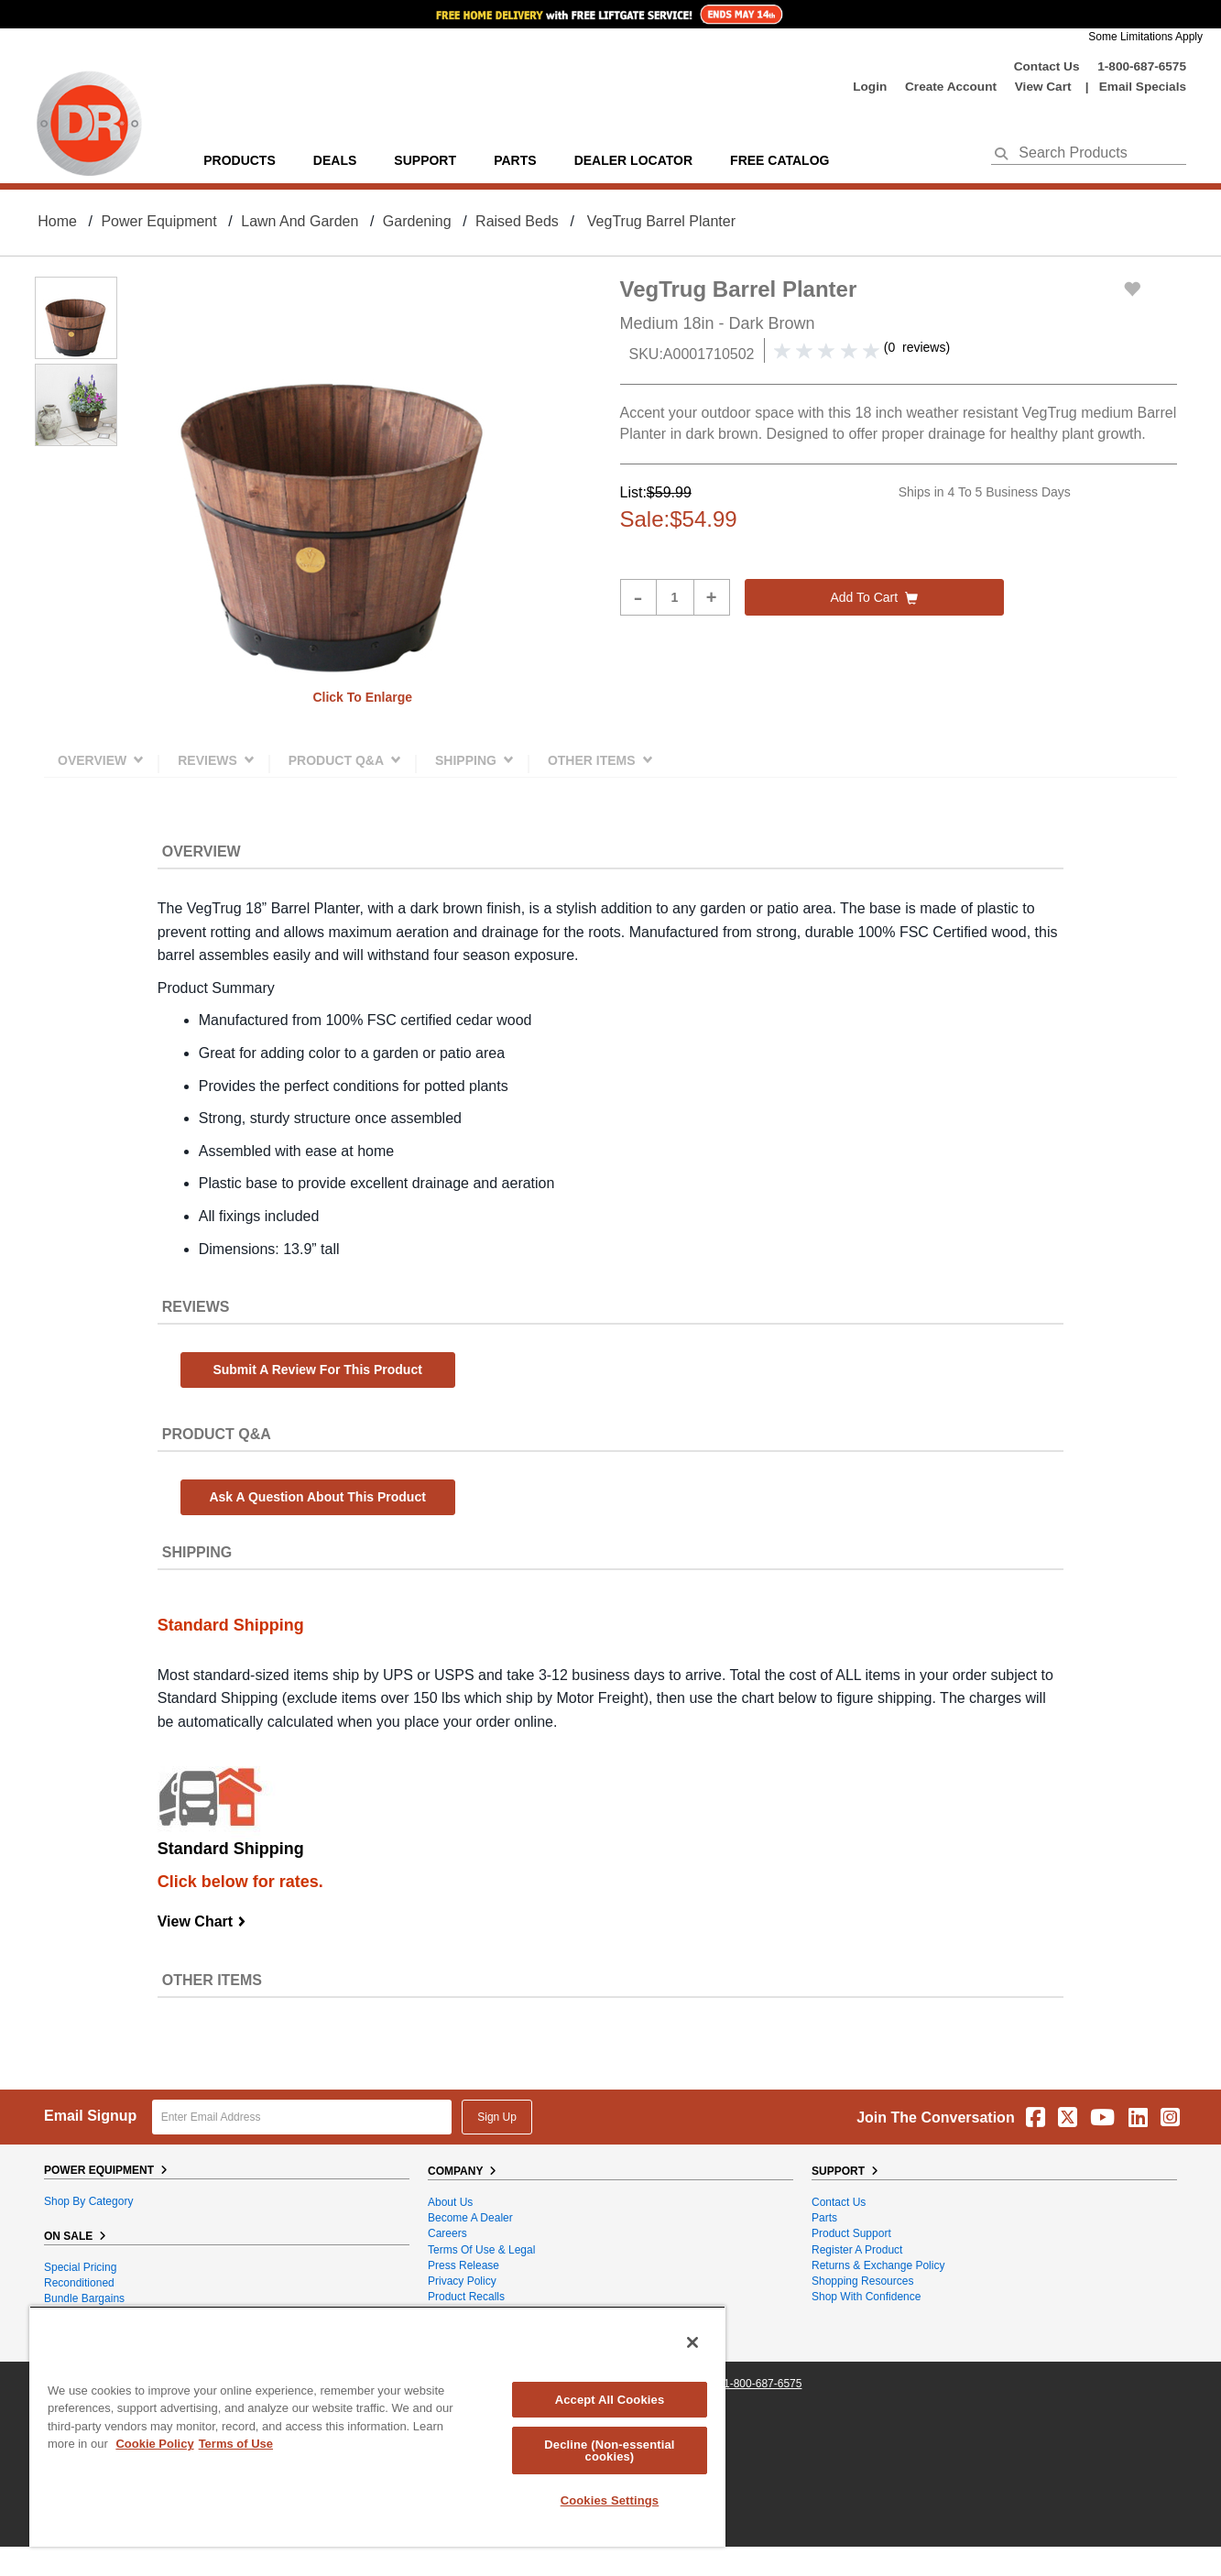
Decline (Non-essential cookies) (609, 2450)
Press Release (463, 2265)
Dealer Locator (633, 160)
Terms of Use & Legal (481, 2249)
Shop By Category (88, 2201)
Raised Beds (517, 221)
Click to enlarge (362, 697)
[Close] (692, 2342)
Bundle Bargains (84, 2298)
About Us (450, 2202)
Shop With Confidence (866, 2296)
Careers (447, 2233)
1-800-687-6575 (1141, 66)
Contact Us (1047, 66)
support (425, 160)
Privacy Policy (462, 2281)
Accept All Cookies (610, 2400)
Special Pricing (80, 2267)
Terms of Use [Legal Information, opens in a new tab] (236, 2443)
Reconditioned (79, 2282)
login (870, 86)
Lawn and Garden (299, 221)
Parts (824, 2217)
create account (951, 86)
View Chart (202, 1921)
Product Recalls (466, 2296)
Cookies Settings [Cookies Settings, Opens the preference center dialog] (610, 2500)
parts (515, 160)
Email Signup (90, 2115)
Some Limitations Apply (1145, 36)
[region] (377, 2426)
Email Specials (1142, 86)
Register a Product (857, 2249)
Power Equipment (158, 221)
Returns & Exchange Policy (878, 2265)
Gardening (417, 221)
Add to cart (874, 597)
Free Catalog (779, 160)
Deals (334, 160)
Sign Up (497, 2117)
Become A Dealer (470, 2217)
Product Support (851, 2233)
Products (239, 160)
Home (57, 221)
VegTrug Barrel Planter (661, 221)
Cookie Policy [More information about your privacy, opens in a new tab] (154, 2443)
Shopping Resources (862, 2281)
